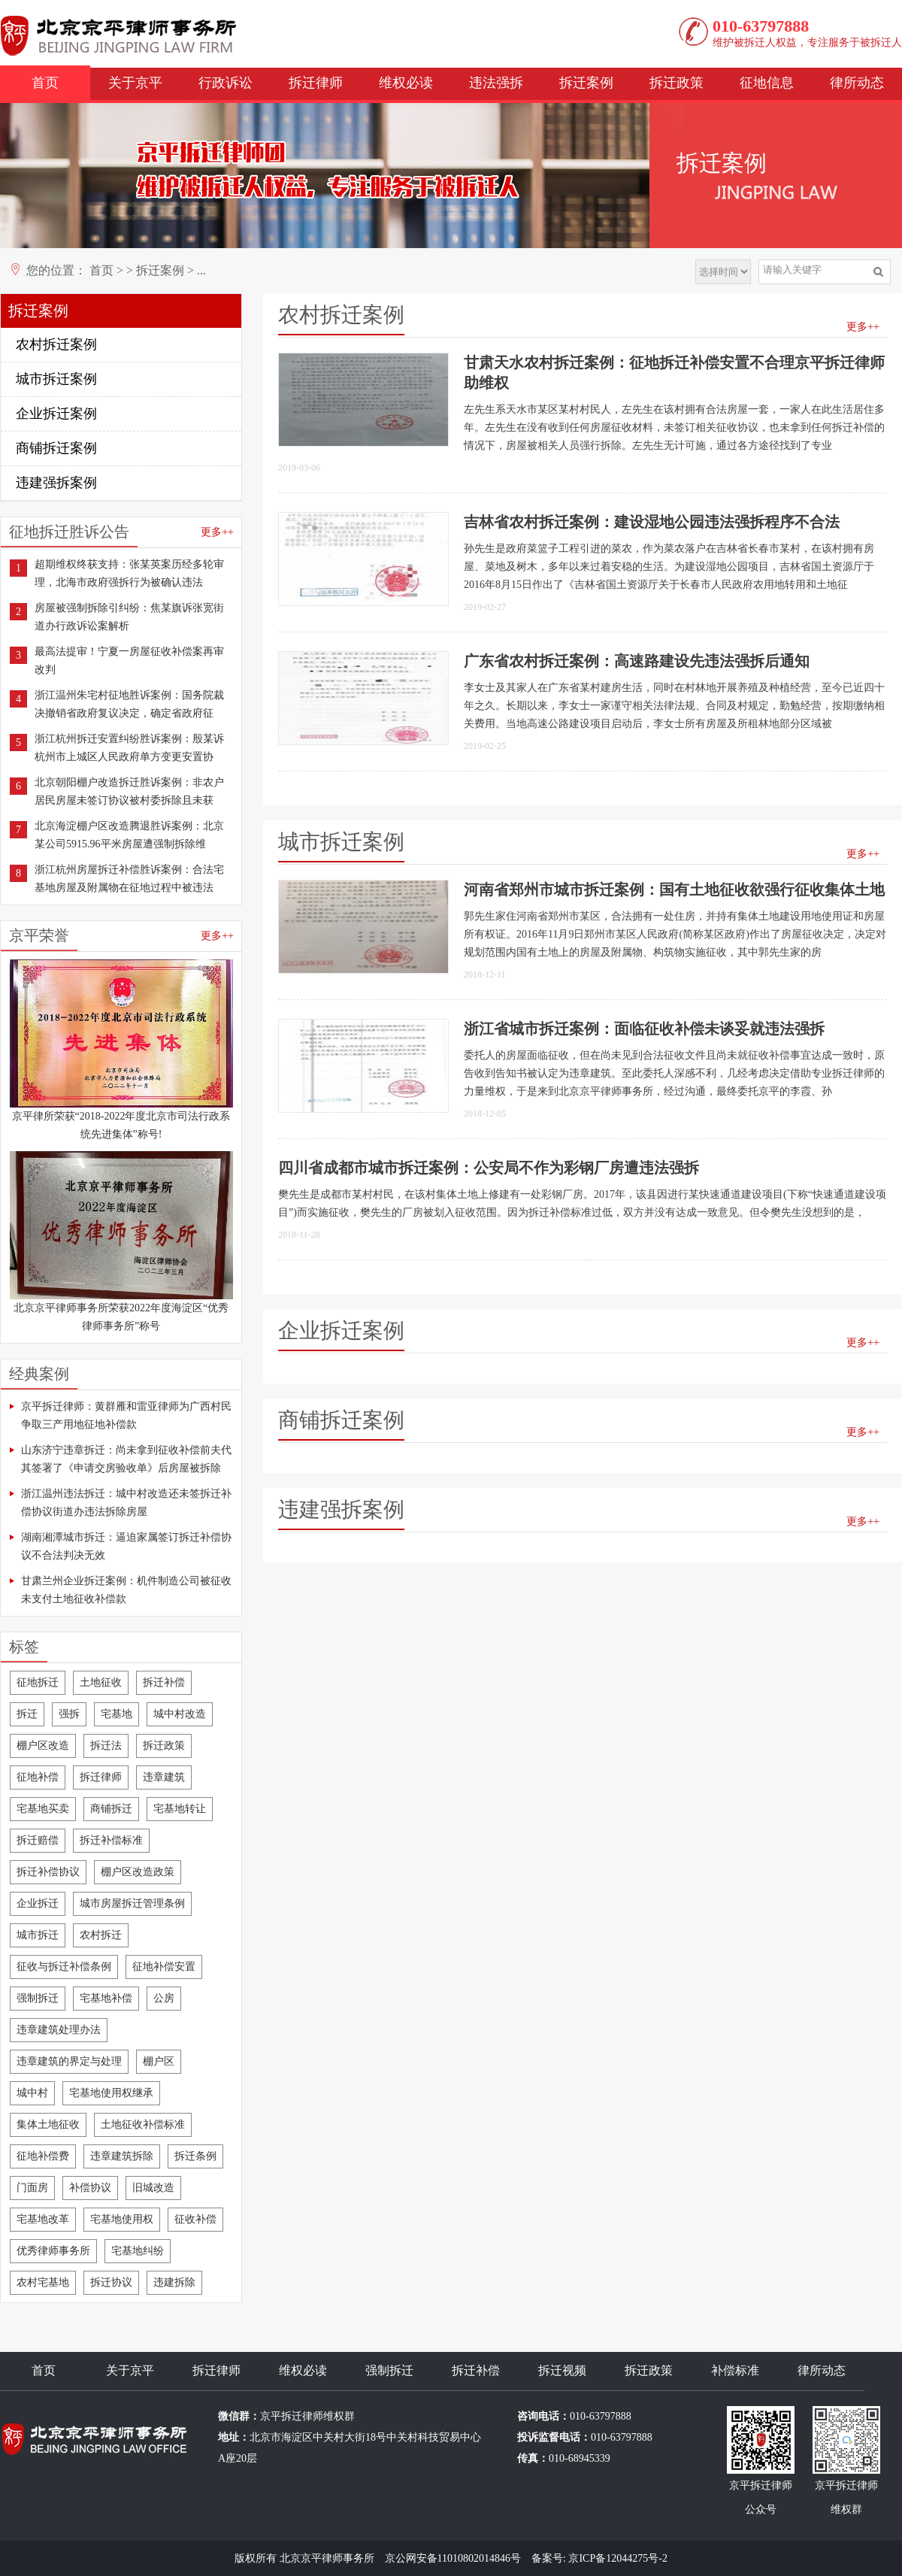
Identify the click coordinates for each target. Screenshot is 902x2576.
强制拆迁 (38, 1998)
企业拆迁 (38, 1903)
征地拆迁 (38, 1682)
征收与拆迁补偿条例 (64, 1966)
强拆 (69, 1714)
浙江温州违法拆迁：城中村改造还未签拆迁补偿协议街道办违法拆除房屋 (126, 1502)
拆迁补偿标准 (111, 1840)
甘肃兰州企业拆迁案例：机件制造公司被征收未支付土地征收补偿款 (126, 1590)
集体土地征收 (48, 2124)
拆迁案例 (586, 82)
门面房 (32, 2187)
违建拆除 (174, 2282)
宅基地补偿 (106, 1998)
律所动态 (857, 82)
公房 (163, 1998)
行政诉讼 (225, 82)
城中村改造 (179, 1714)
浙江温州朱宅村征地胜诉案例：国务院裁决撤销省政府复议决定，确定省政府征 (129, 704)
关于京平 (135, 82)
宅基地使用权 (121, 2219)
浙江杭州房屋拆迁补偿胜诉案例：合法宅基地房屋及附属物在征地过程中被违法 (129, 878)
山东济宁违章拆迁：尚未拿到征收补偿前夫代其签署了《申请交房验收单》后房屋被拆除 (126, 1459)
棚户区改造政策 (137, 1871)
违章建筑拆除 (121, 2156)
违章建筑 (164, 1777)
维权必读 (406, 82)
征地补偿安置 (163, 1966)
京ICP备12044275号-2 (617, 2558)
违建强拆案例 (56, 482)
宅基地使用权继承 (111, 2093)
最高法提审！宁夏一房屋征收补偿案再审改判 (129, 660)
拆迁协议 (111, 2282)
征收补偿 (195, 2219)
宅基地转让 (179, 1808)
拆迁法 (106, 1745)
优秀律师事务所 (53, 2250)
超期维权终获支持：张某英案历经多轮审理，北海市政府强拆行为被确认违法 (129, 573)
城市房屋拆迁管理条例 (132, 1903)
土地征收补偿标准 (143, 2124)
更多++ (217, 532)
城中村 (32, 2093)
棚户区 (158, 2061)
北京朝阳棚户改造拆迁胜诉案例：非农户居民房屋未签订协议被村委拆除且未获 (129, 791)
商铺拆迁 (111, 1808)
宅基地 (116, 1714)
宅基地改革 (43, 2219)
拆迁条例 (195, 2156)
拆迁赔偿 (38, 1840)
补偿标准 (735, 2370)
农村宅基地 (43, 2282)
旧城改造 (153, 2187)
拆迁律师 (316, 82)
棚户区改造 (43, 1745)
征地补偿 (38, 1777)
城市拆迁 (38, 1935)
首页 (45, 82)
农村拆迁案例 (56, 344)
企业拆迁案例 (56, 413)
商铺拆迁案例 (56, 448)
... (201, 270)
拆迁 (27, 1714)
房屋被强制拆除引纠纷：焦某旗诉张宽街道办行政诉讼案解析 (129, 617)
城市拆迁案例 (56, 378)
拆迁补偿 (164, 1682)
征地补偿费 (43, 2156)
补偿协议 (90, 2187)
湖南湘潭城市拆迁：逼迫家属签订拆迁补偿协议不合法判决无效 (126, 1546)
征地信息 (767, 82)
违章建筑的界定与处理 (69, 2061)
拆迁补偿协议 (48, 1871)
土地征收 (101, 1682)
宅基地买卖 (43, 1808)
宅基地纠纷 (137, 2250)
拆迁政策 (676, 82)
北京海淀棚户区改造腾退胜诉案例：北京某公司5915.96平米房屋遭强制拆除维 (129, 835)
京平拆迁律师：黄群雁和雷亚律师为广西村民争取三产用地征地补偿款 (126, 1415)
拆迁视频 (562, 2370)
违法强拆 (496, 82)
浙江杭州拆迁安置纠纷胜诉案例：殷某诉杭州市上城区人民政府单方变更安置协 (129, 747)
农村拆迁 (101, 1935)
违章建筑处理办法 (59, 2029)
